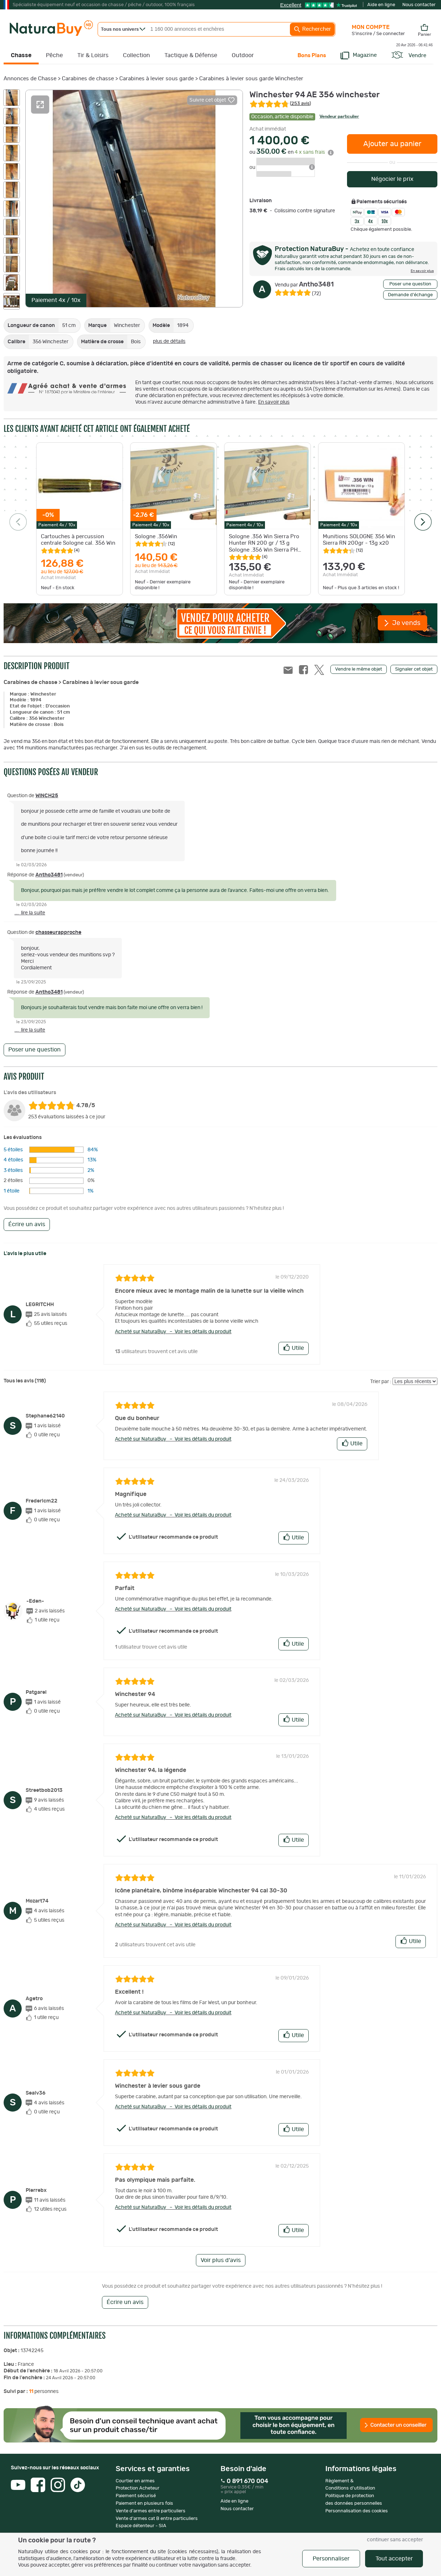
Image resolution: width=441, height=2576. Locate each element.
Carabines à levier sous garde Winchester (251, 78)
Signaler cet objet (414, 669)
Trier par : (380, 1381)
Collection (136, 55)
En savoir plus (274, 402)
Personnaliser (331, 2559)
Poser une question (410, 284)
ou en (291, 152)
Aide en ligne (381, 5)
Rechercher (312, 29)
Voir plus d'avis (221, 2260)
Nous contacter (419, 5)
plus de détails (169, 341)
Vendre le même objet (358, 669)
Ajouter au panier (392, 144)
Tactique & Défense (190, 55)
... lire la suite (29, 912)
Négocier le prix (392, 179)
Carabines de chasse (88, 78)
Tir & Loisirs (92, 55)
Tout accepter (394, 2559)
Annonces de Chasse (30, 78)
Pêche (54, 55)
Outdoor (243, 55)
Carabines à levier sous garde (156, 78)
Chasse (21, 55)
